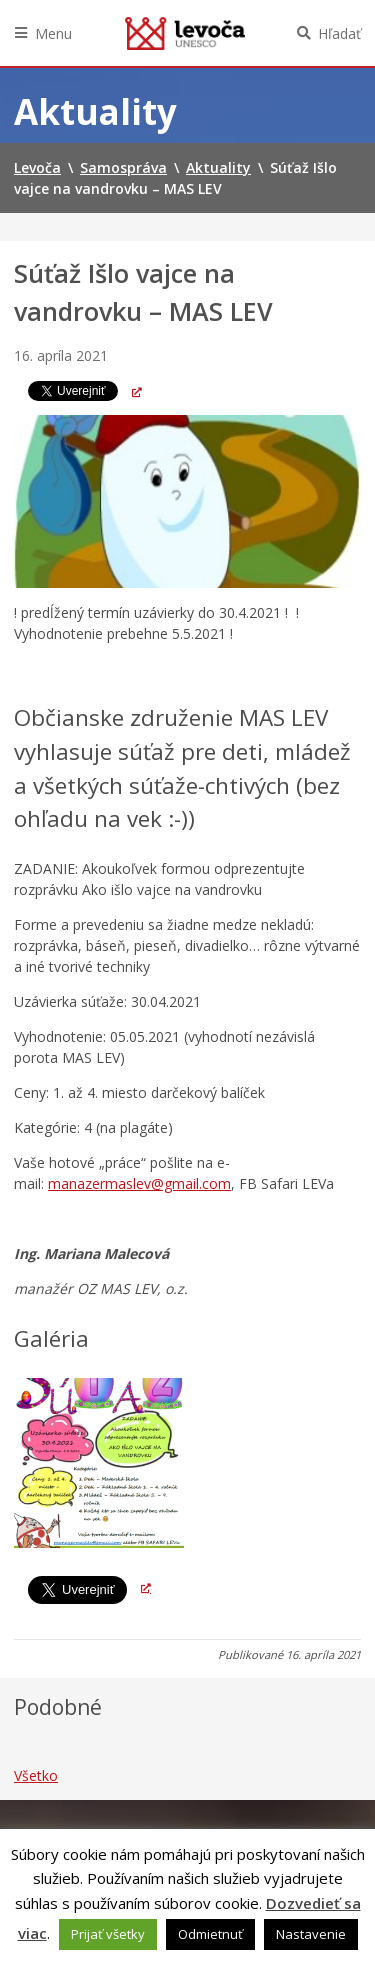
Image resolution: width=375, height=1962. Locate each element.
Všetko (36, 1775)
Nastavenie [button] (311, 1934)
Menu (53, 33)
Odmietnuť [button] (210, 1934)
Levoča (185, 33)
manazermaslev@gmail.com (139, 1183)
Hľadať (339, 33)
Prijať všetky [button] (108, 1934)
